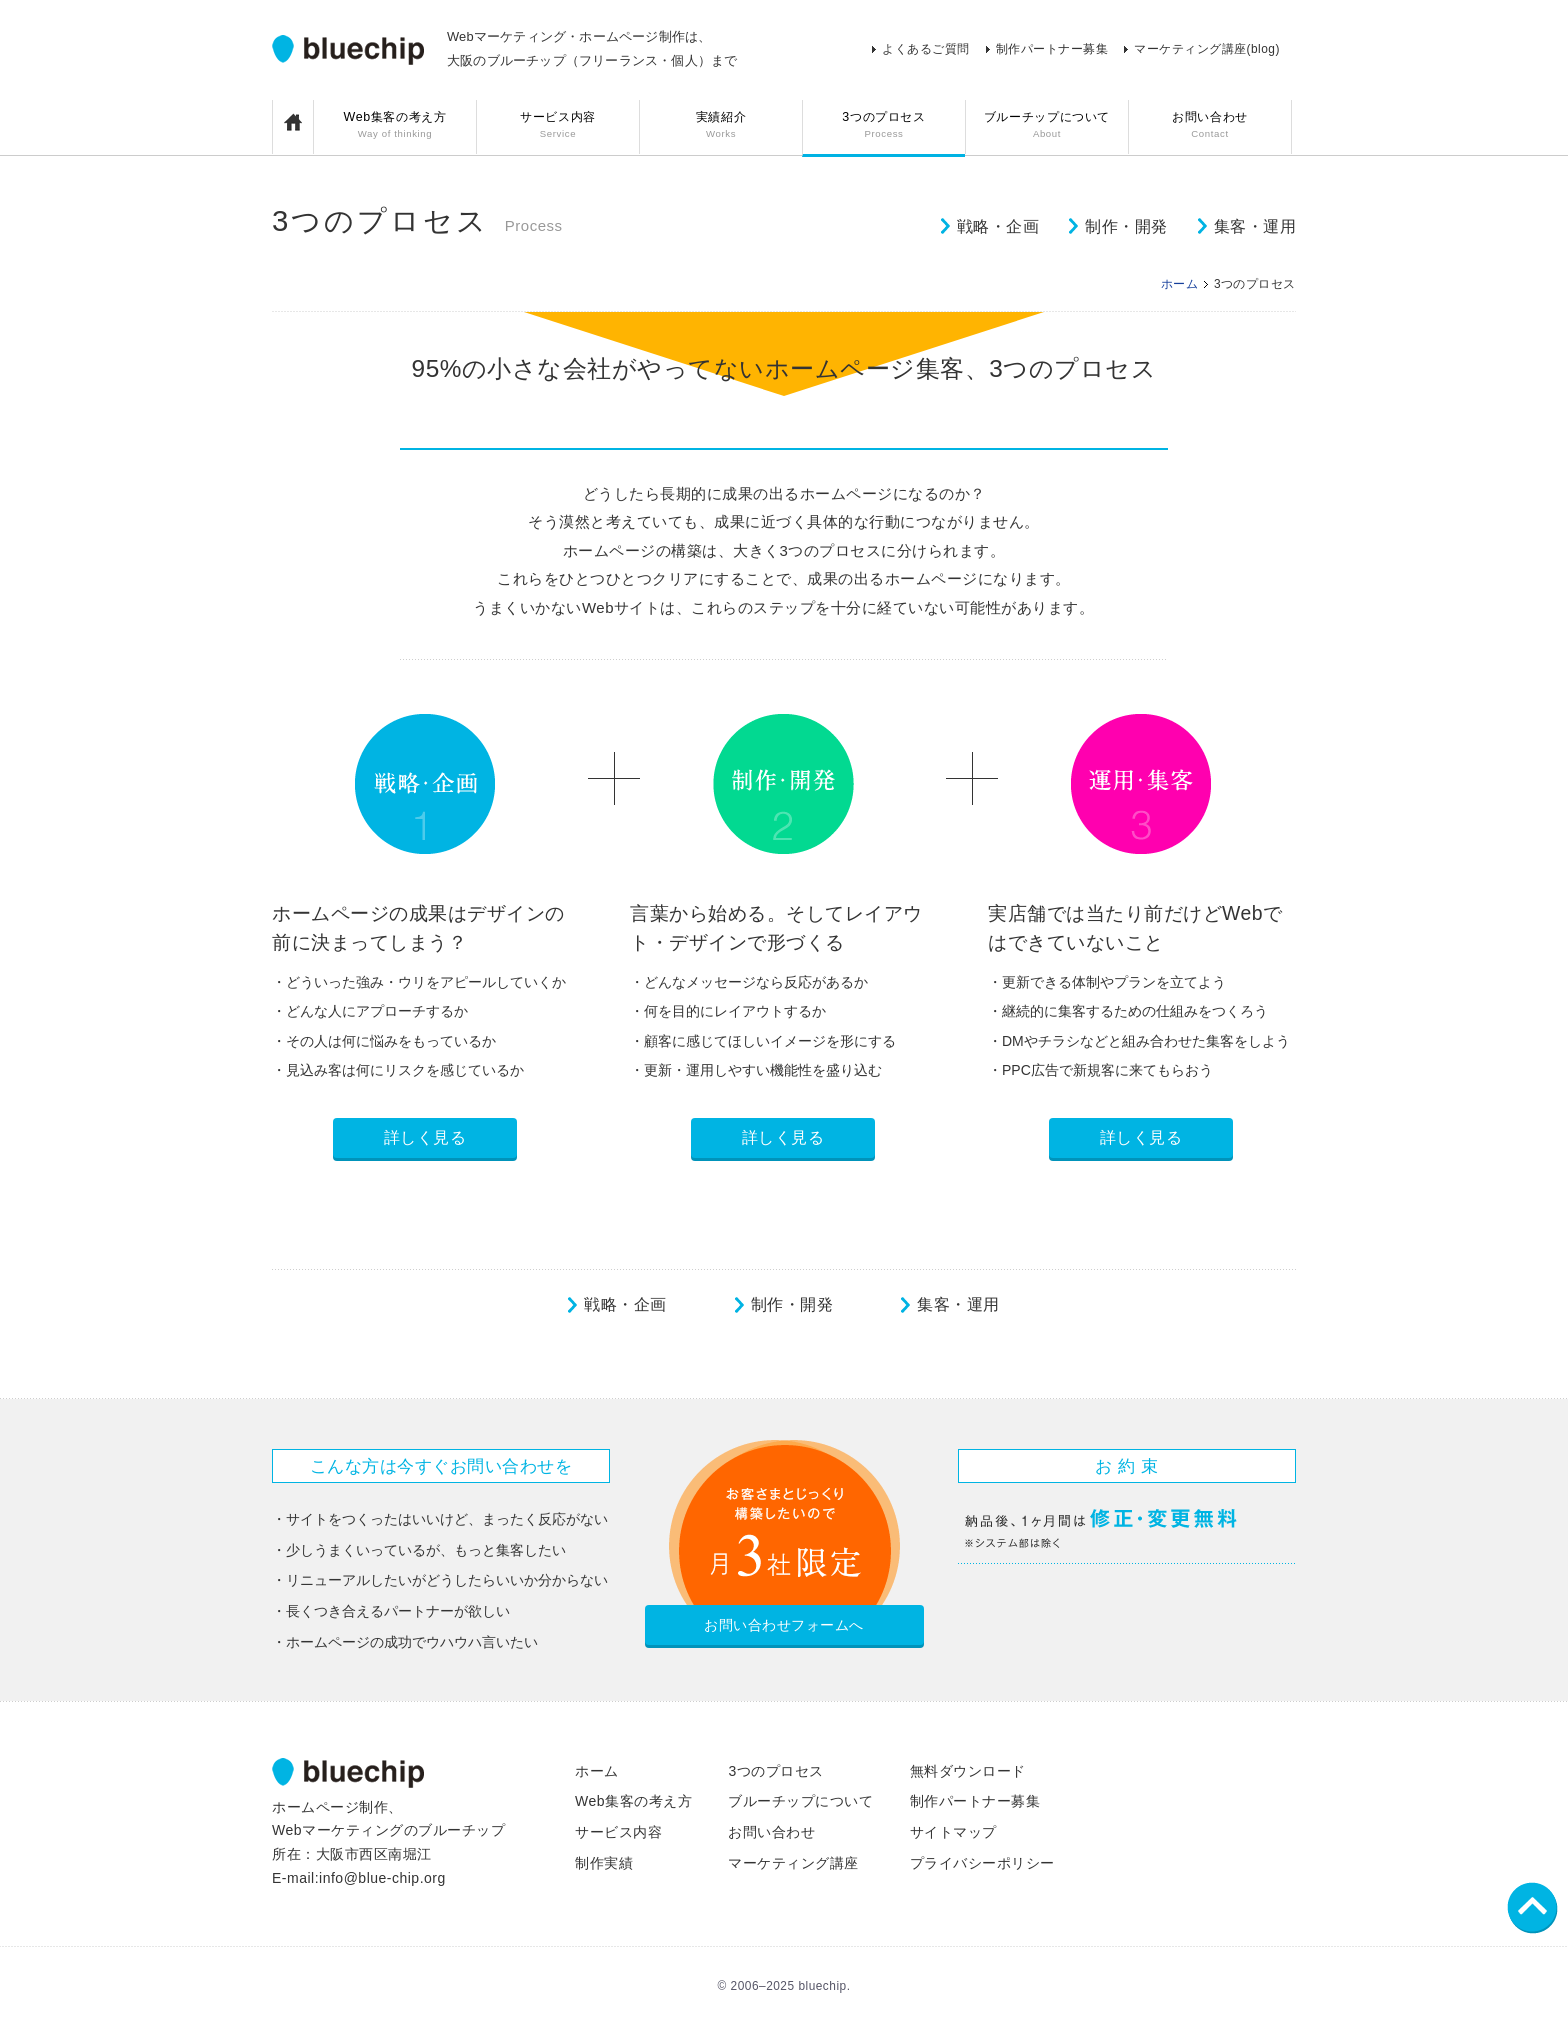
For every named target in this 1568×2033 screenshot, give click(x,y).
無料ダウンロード (968, 1771)
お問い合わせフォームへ (784, 1625)
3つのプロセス (884, 126)
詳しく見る (425, 1137)
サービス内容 (558, 126)
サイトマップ (953, 1832)
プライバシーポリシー (982, 1863)
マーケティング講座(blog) (1207, 49)
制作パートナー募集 (1052, 49)
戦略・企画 (998, 226)
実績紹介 (721, 126)
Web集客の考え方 (395, 126)
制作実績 (604, 1863)
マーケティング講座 (793, 1863)
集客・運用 (1255, 226)
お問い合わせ (1210, 126)
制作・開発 (1126, 226)
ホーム (1180, 284)
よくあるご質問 (926, 49)
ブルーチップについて (1047, 126)
